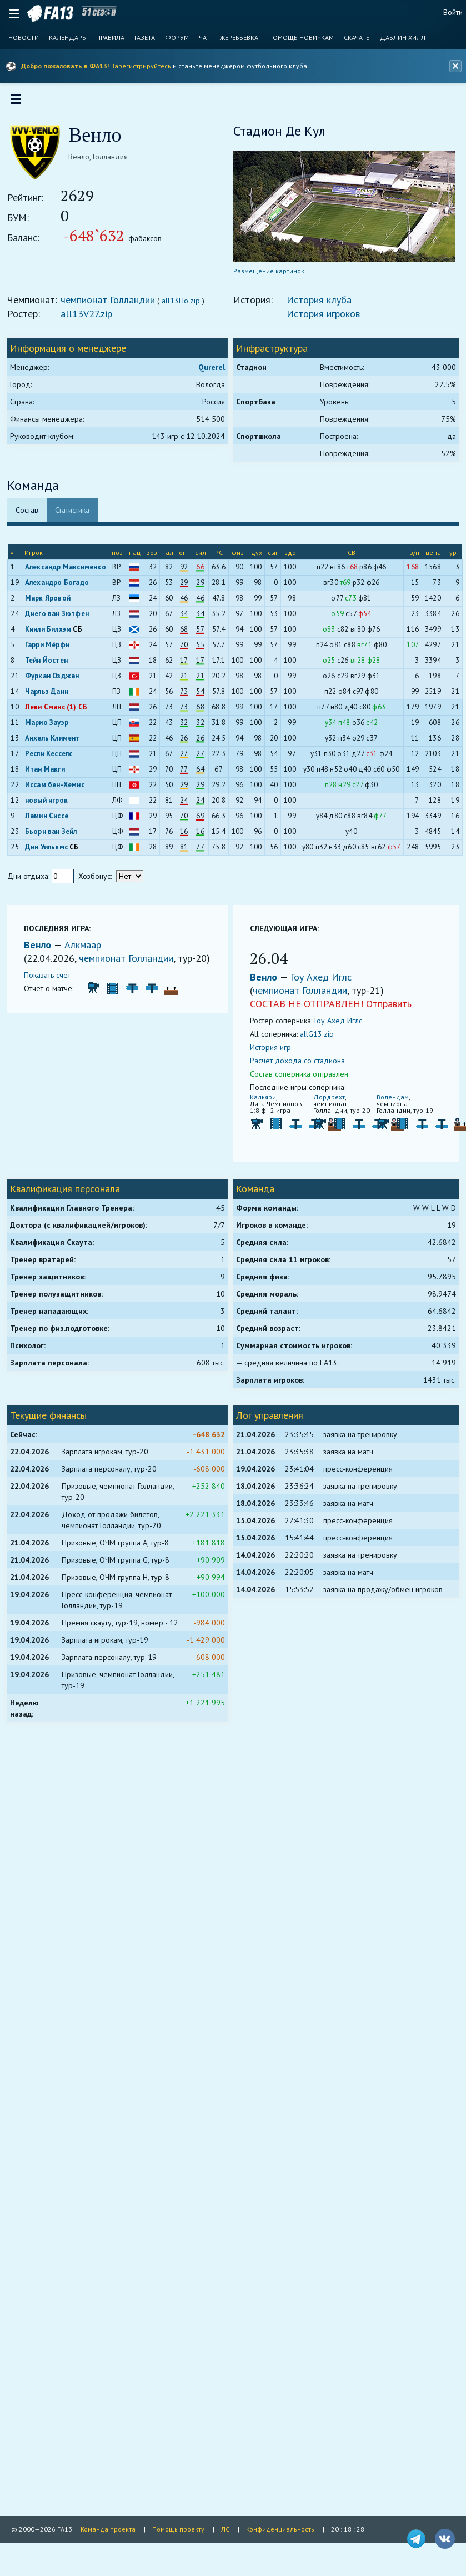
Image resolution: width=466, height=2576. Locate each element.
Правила (110, 38)
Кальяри (263, 1101)
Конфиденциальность (280, 2529)
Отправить (389, 1007)
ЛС (225, 2529)
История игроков (323, 317)
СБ (81, 633)
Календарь (67, 38)
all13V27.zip (90, 317)
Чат (204, 38)
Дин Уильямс (49, 851)
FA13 (50, 13)
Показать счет (51, 992)
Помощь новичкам (301, 38)
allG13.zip (317, 1038)
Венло (43, 948)
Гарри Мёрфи (50, 648)
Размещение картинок (268, 275)
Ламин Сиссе (50, 819)
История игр (270, 1051)
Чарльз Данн (50, 695)
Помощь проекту (178, 2529)
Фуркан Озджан (55, 679)
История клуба (319, 303)
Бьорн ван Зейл (54, 835)
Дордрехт (328, 1101)
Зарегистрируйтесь (141, 66)
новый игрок (49, 804)
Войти (453, 12)
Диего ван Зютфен (60, 617)
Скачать (357, 38)
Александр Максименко (68, 571)
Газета (144, 38)
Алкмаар (86, 948)
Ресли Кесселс (52, 757)
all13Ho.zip (185, 304)
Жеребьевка (239, 38)
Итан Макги (48, 773)
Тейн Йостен (49, 664)
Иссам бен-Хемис (58, 788)
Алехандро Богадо (60, 586)
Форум (177, 38)
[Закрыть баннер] (453, 66)
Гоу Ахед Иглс (321, 980)
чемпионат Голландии (111, 303)
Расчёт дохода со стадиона (297, 1064)
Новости (23, 38)
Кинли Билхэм (51, 633)
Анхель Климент (55, 742)
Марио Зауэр (50, 726)
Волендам (390, 1101)
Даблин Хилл (402, 38)
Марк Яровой (51, 602)
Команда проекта (108, 2529)
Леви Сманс (48, 711)
